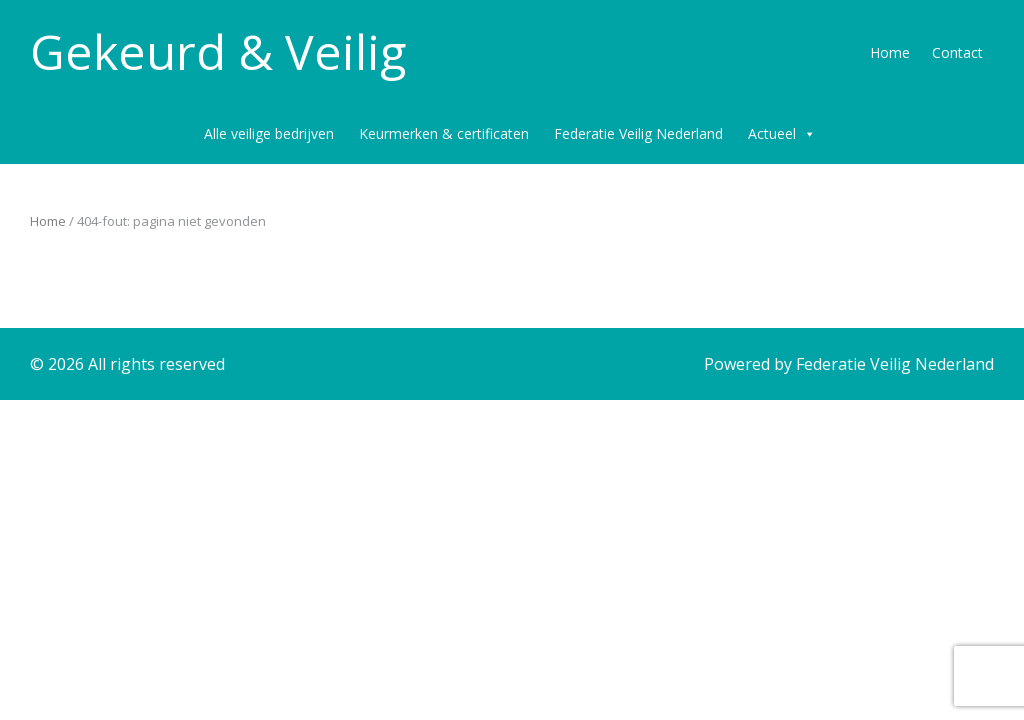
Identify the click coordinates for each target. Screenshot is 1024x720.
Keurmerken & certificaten (444, 133)
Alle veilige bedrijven (269, 133)
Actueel (782, 134)
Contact (957, 52)
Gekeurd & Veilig (218, 52)
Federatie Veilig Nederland (638, 133)
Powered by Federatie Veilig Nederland (849, 364)
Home (890, 52)
